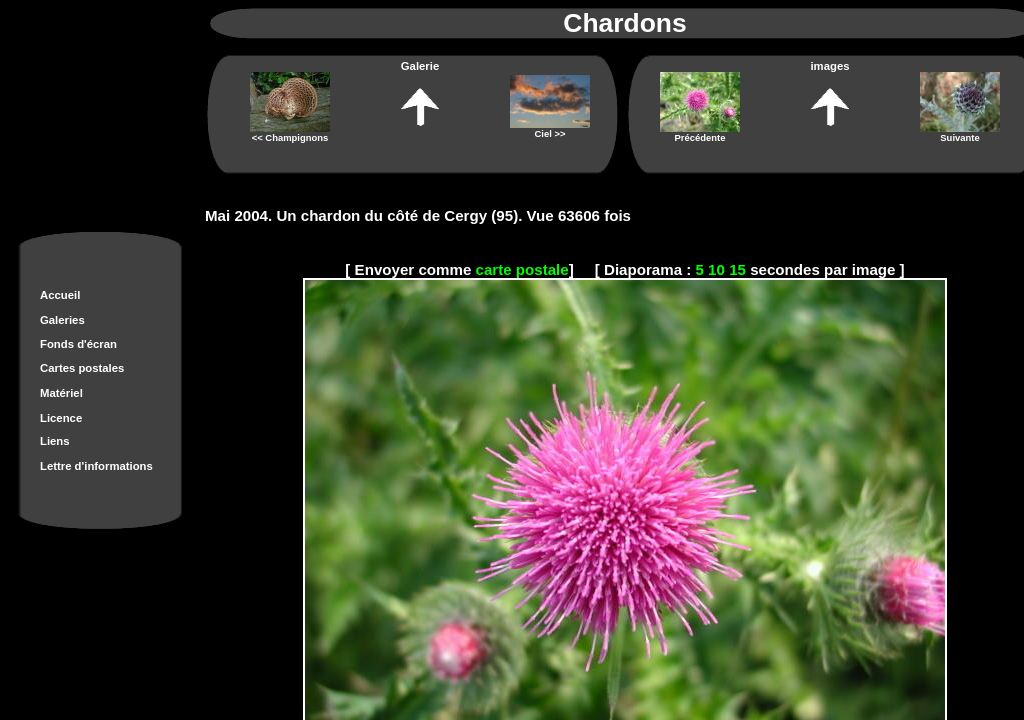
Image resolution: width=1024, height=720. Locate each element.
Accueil (60, 295)
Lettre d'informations (96, 466)
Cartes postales (82, 368)
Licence (61, 418)
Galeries (62, 320)
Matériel (61, 393)
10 (716, 269)
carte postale (522, 269)
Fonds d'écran (78, 344)
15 (737, 269)
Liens (55, 441)
